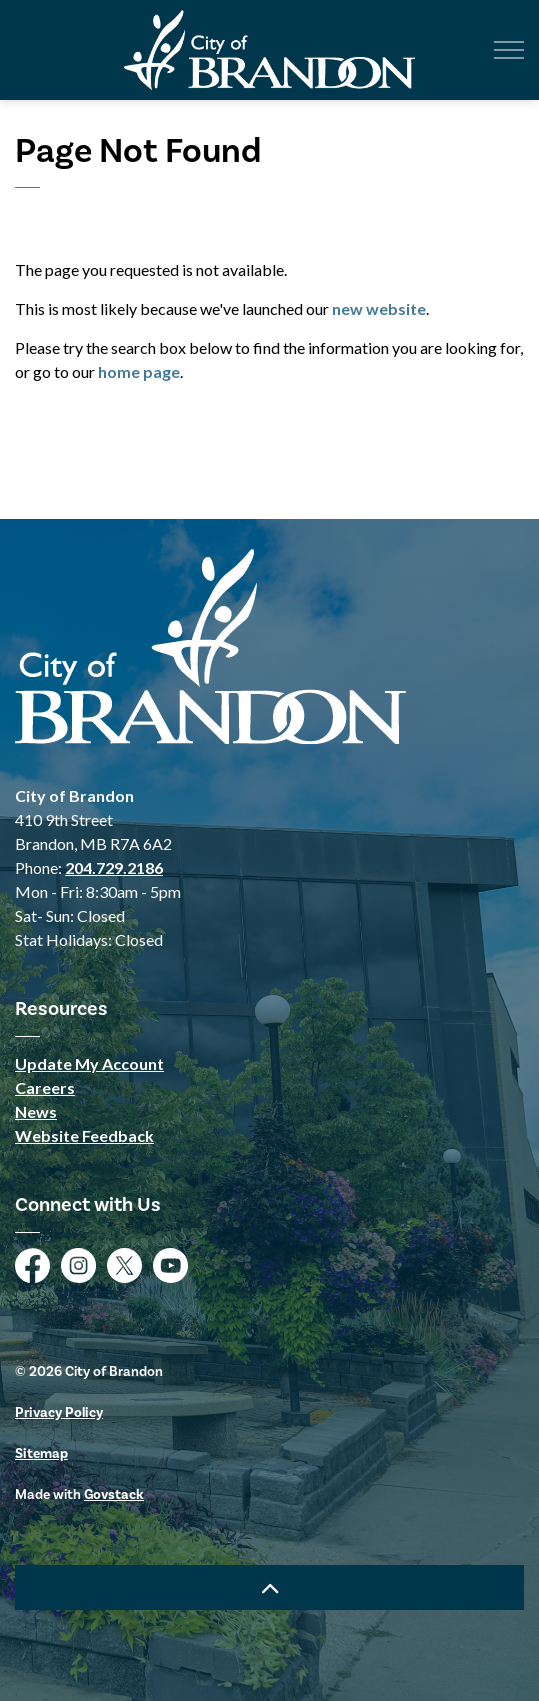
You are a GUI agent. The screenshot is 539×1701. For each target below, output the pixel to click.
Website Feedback (84, 1135)
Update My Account (89, 1063)
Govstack (114, 1494)
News (36, 1111)
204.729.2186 (114, 867)
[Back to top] (269, 1587)
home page (139, 371)
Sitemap (41, 1453)
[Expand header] (509, 50)
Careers (45, 1087)
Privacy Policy (59, 1412)
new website (379, 308)
